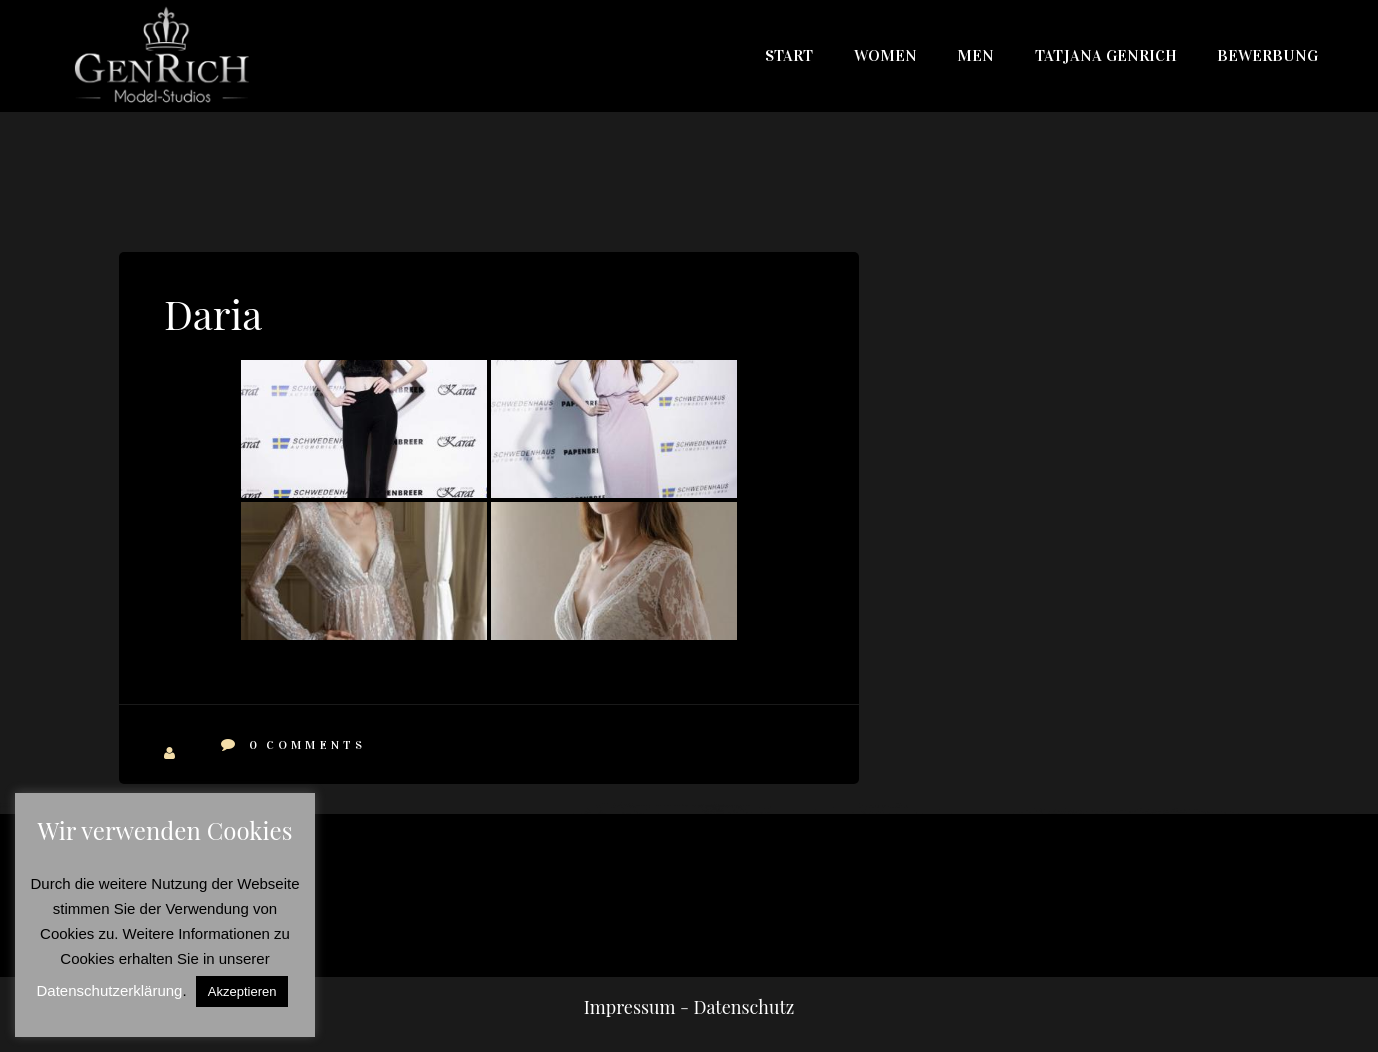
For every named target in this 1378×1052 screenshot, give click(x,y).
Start (789, 55)
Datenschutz (743, 1007)
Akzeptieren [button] (242, 991)
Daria (213, 313)
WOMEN (885, 55)
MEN (975, 55)
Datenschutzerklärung (110, 990)
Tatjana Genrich (1106, 55)
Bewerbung (1267, 55)
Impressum (630, 1007)
